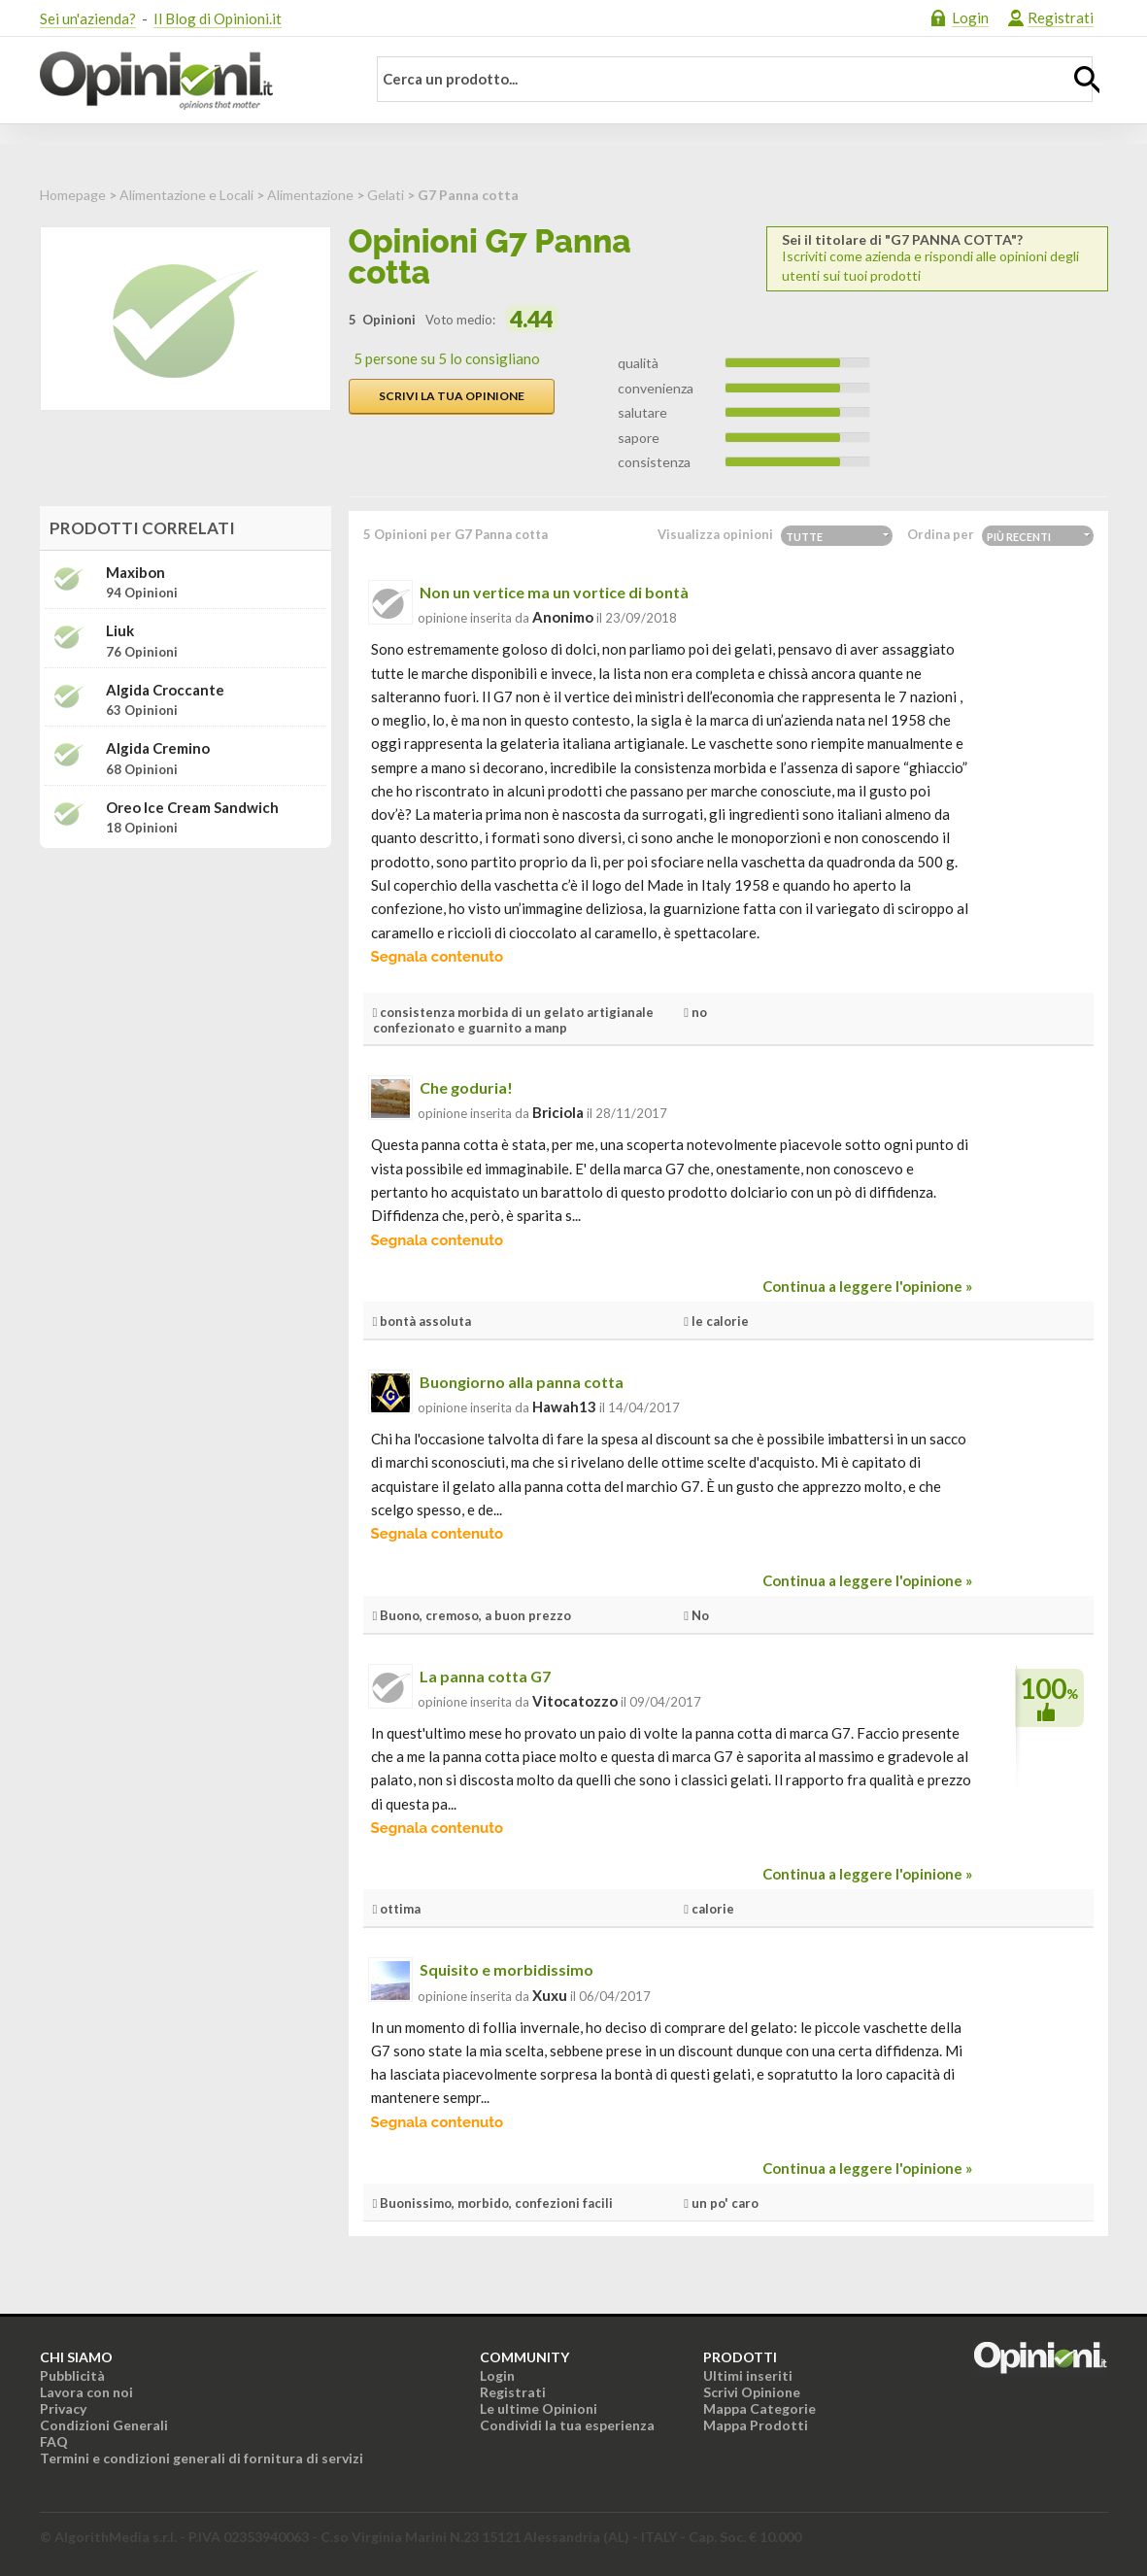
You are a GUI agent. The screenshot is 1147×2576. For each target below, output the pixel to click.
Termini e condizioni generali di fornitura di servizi (201, 2458)
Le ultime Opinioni (538, 2408)
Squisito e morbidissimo (506, 1969)
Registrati (1061, 17)
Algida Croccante (165, 690)
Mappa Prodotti (755, 2425)
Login (970, 17)
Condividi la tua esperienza (567, 2425)
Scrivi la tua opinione (451, 396)
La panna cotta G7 (485, 1676)
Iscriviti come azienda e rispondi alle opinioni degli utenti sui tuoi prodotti (937, 258)
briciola (558, 1112)
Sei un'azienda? (88, 18)
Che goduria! (466, 1087)
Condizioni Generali (104, 2425)
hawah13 (564, 1406)
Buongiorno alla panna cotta (522, 1382)
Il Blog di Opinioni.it (217, 18)
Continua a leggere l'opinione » (867, 1286)
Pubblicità (72, 2375)
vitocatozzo (575, 1701)
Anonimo (562, 617)
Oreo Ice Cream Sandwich (192, 807)
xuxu (549, 1995)
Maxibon (135, 572)
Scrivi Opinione (751, 2392)
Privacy (63, 2408)
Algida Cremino (158, 748)
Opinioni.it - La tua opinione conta (190, 80)
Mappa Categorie (759, 2408)
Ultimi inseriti (748, 2375)
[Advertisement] (185, 985)
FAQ (54, 2441)
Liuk (120, 631)
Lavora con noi (86, 2392)
